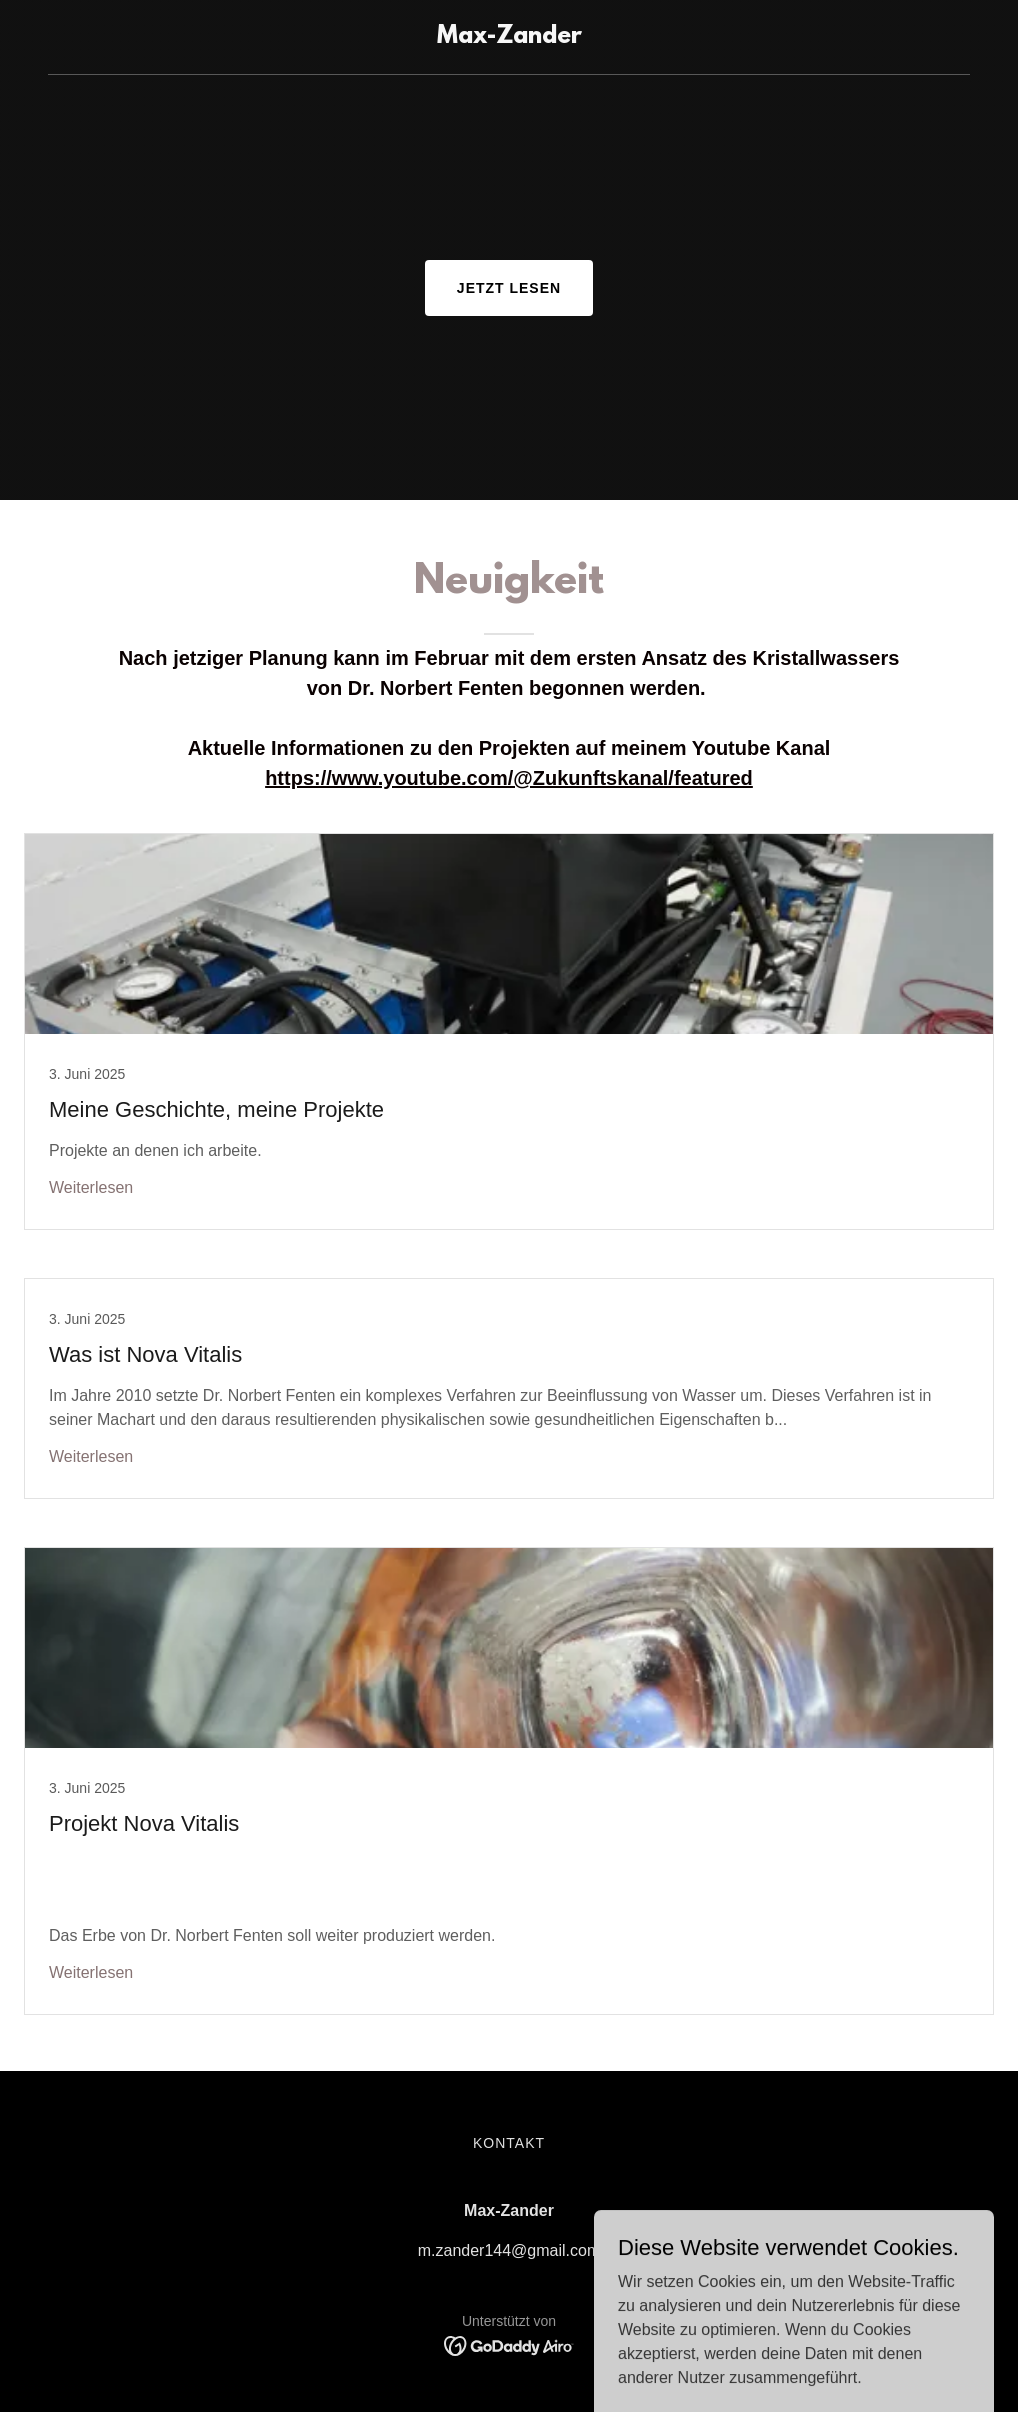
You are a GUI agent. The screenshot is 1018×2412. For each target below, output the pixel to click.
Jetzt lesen (509, 288)
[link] (509, 37)
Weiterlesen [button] (91, 1187)
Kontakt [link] (509, 2143)
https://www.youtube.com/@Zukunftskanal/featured (509, 778)
